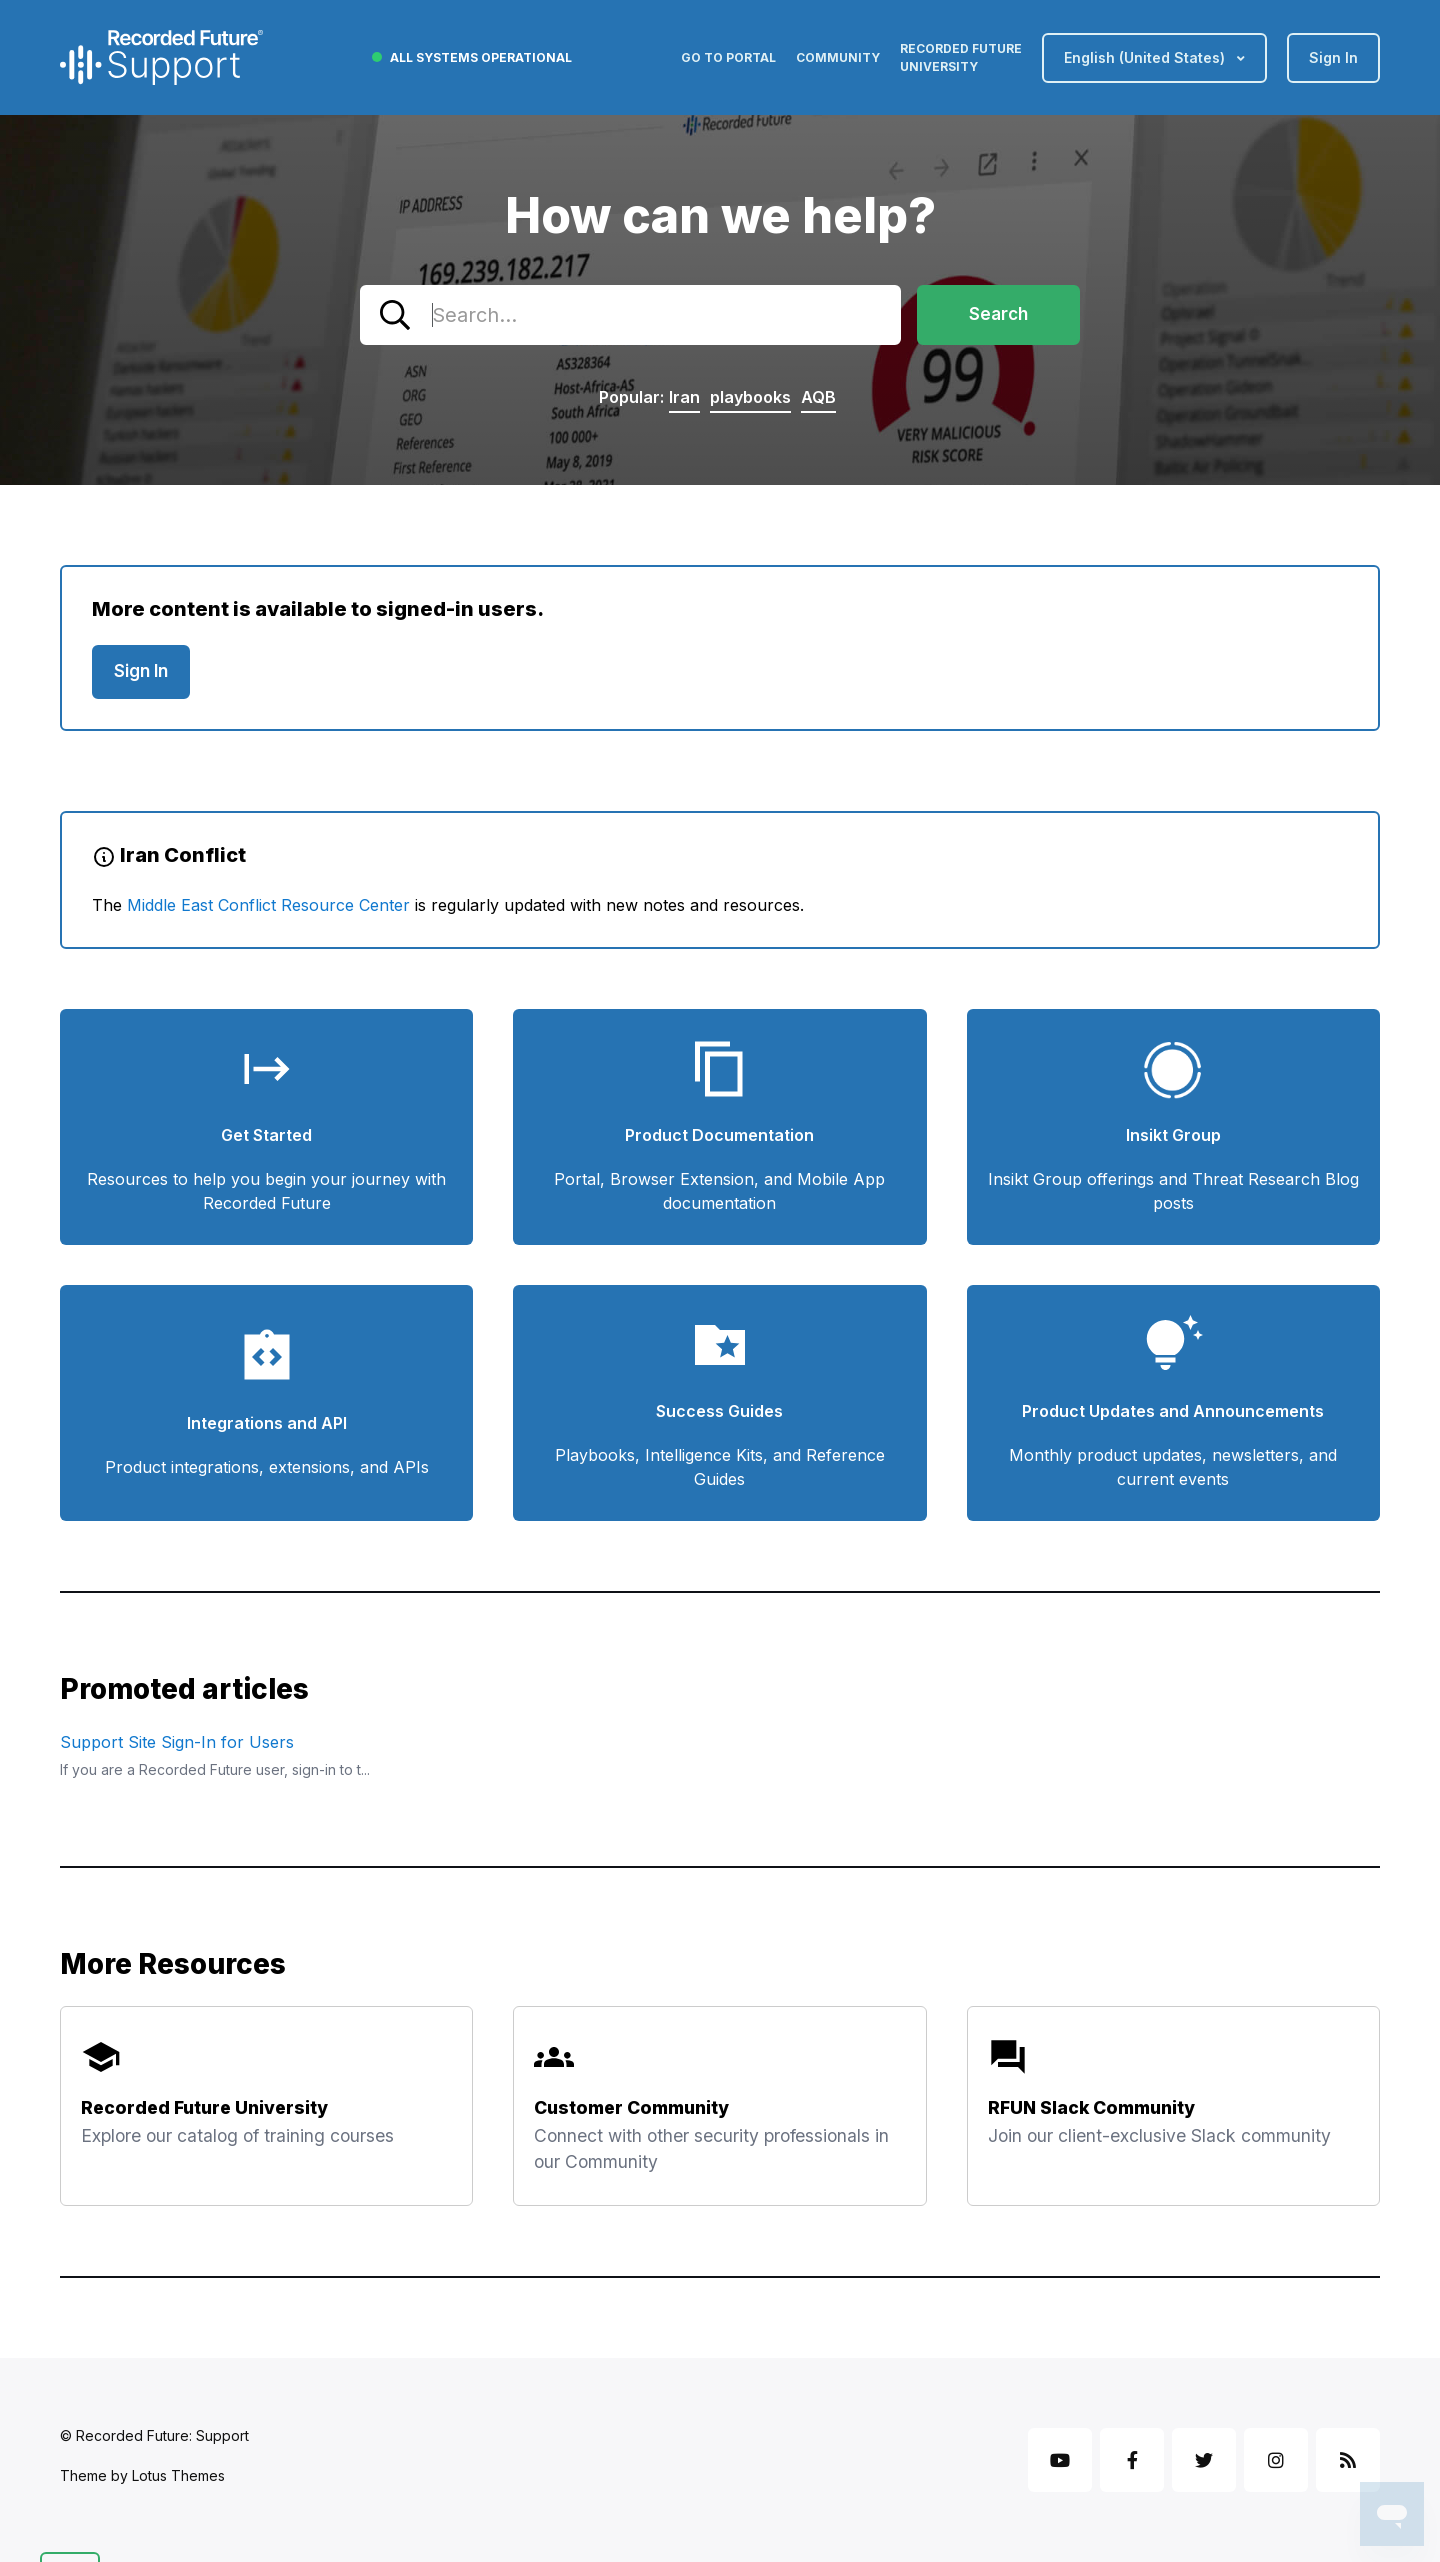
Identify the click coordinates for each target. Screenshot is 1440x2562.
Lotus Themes (178, 2475)
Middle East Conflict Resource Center (268, 905)
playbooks (750, 397)
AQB (818, 397)
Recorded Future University (961, 57)
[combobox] (630, 315)
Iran (684, 397)
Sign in (141, 671)
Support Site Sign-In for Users (177, 1742)
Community (838, 57)
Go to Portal (728, 57)
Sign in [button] (1333, 57)
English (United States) (1146, 57)
